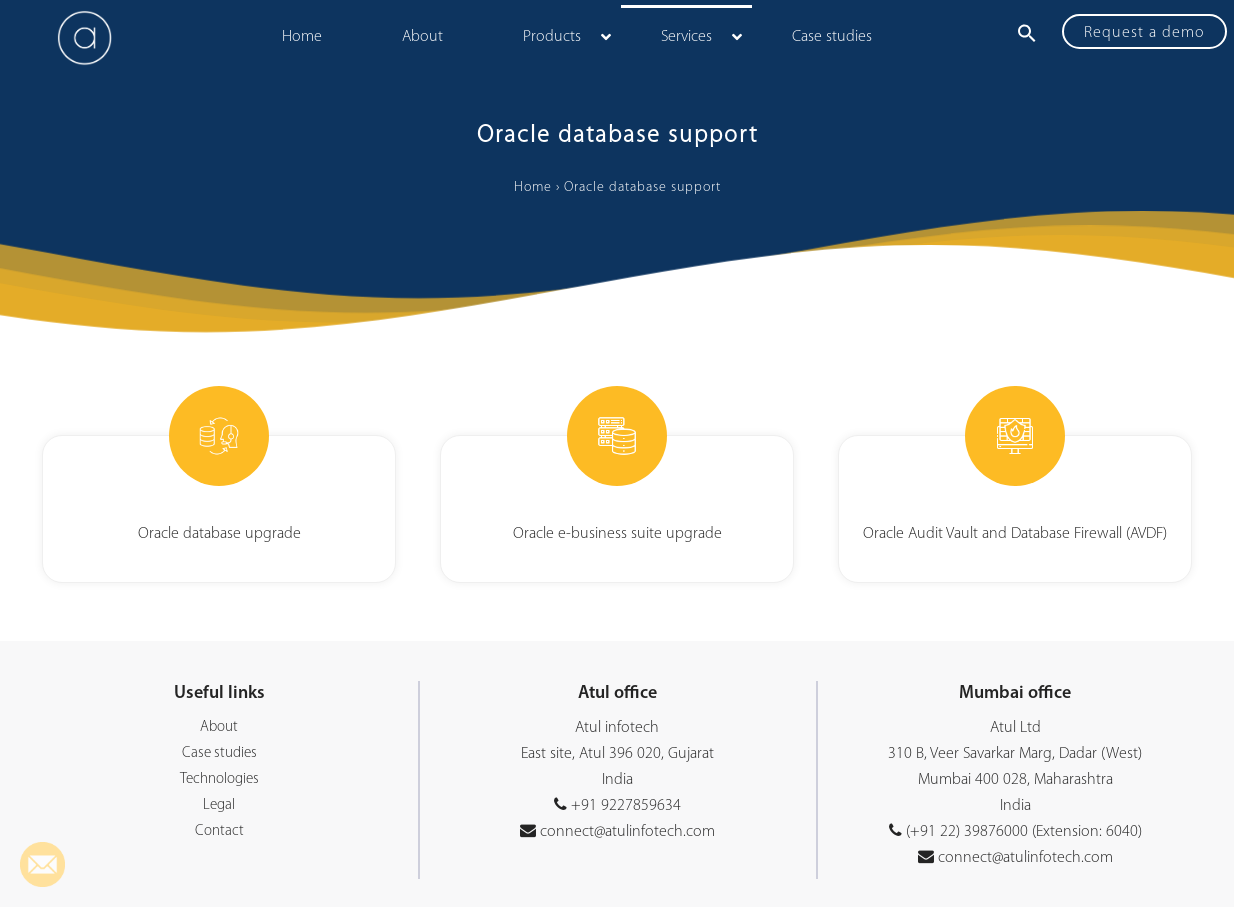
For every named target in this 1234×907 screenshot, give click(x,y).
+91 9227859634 (626, 806)
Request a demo (1144, 33)
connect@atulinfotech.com (625, 832)
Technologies (219, 779)
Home (533, 187)
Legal (219, 805)
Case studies (219, 753)
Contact (219, 831)
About (219, 727)
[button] (1027, 33)
